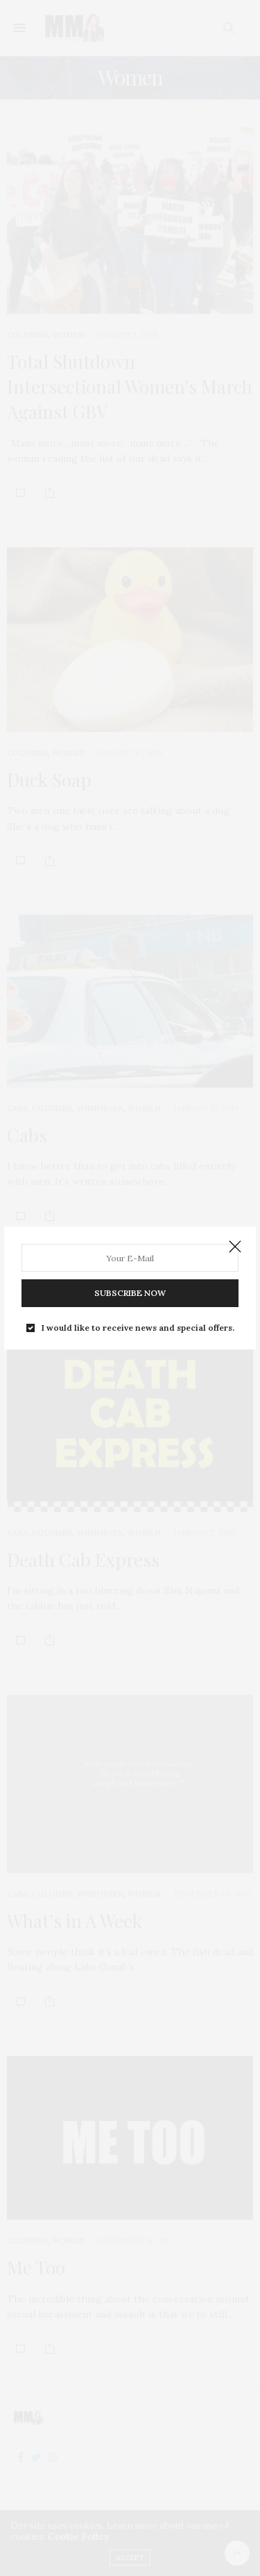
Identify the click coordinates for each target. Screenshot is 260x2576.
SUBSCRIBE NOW (130, 1293)
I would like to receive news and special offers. (138, 1328)
